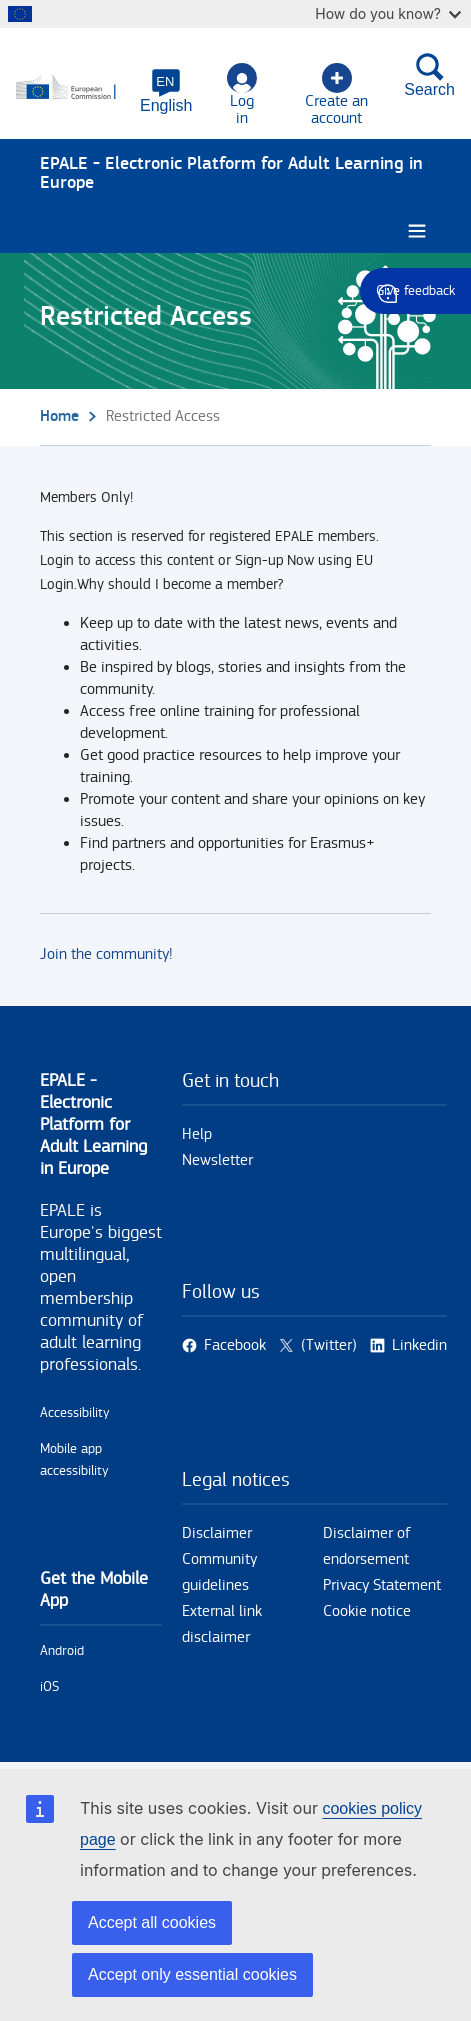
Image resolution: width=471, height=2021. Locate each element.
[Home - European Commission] (72, 88)
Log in (242, 95)
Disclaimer (217, 1533)
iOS (49, 1687)
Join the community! (106, 954)
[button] (166, 91)
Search (429, 75)
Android (62, 1651)
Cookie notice (367, 1611)
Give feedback (415, 291)
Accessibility (75, 1413)
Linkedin (419, 1345)
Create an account (336, 95)
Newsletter (217, 1160)
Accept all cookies (152, 1922)
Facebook (235, 1345)
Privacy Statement (382, 1585)
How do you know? (388, 13)
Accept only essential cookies (192, 1974)
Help (197, 1134)
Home (59, 416)
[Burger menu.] (417, 231)
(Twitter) (329, 1345)
